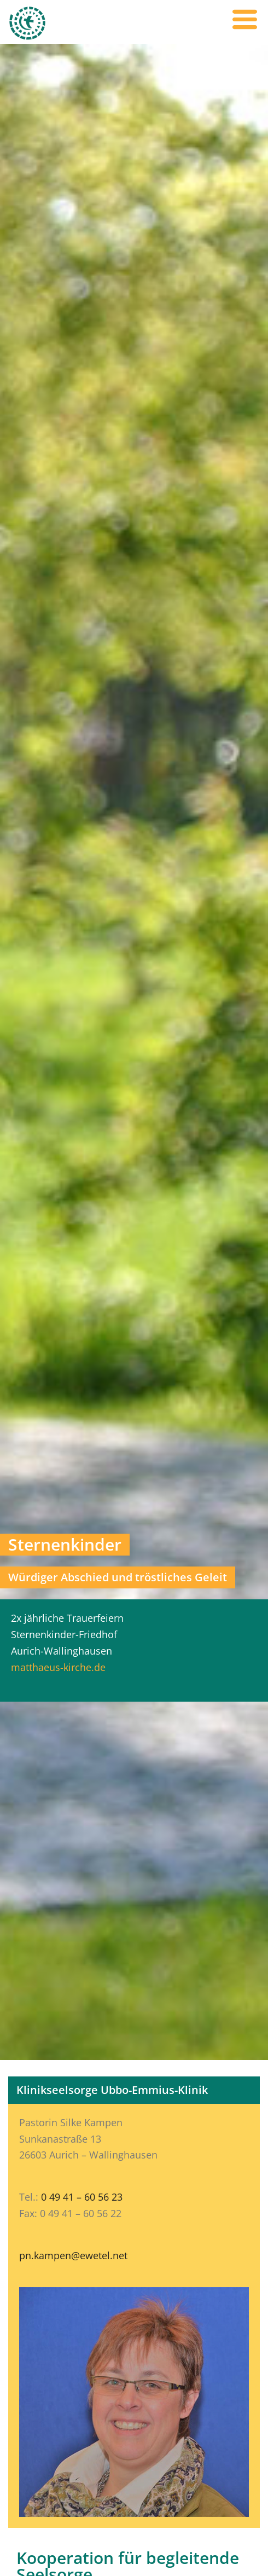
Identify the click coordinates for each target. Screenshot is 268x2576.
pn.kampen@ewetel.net (73, 2255)
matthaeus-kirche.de (58, 1667)
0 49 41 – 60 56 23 (82, 2196)
